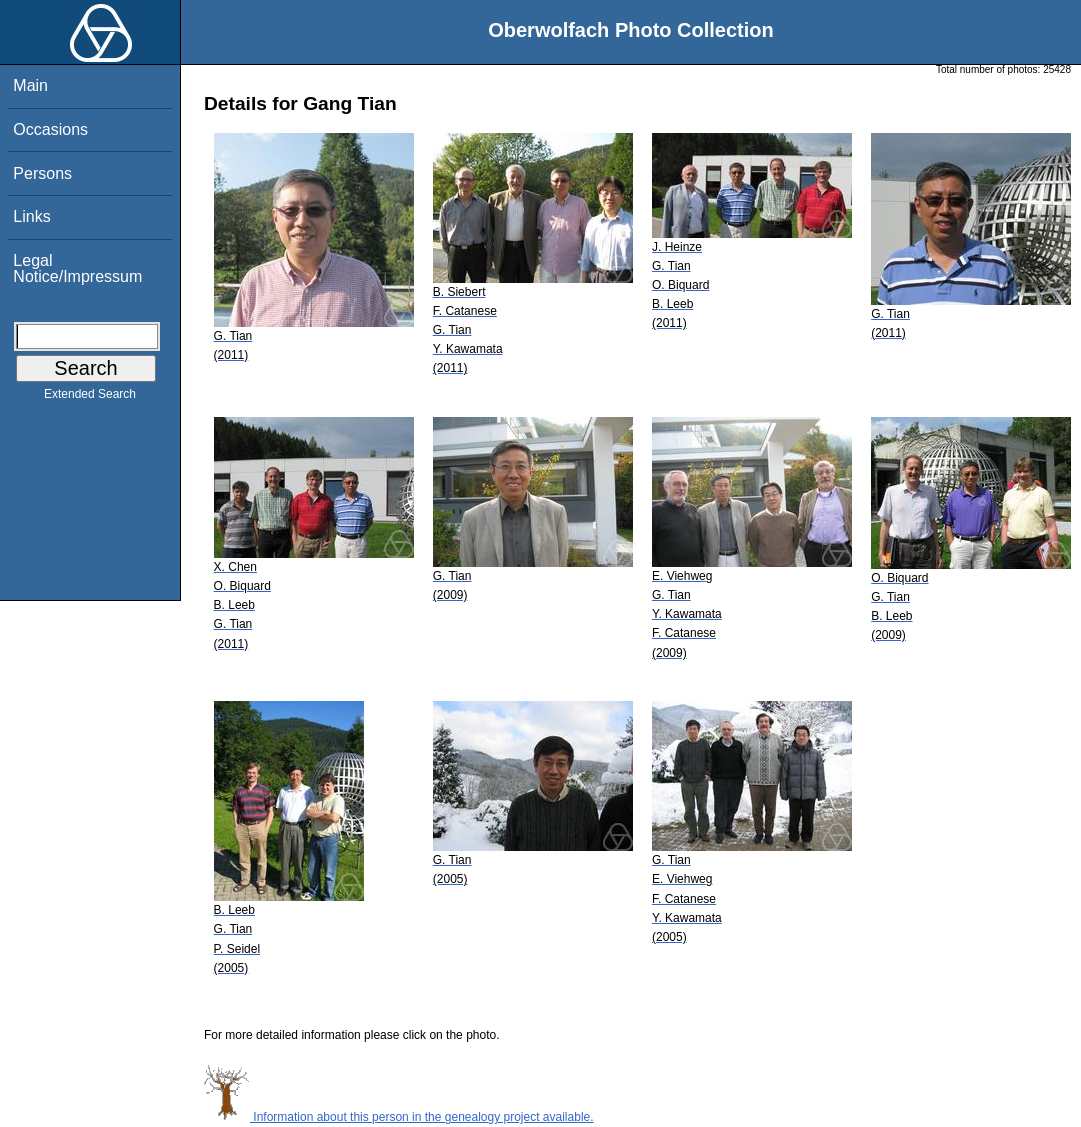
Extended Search (90, 398)
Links (31, 216)
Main (30, 85)
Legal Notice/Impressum (77, 268)
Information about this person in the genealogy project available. (399, 1117)
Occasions (50, 129)
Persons (42, 173)
